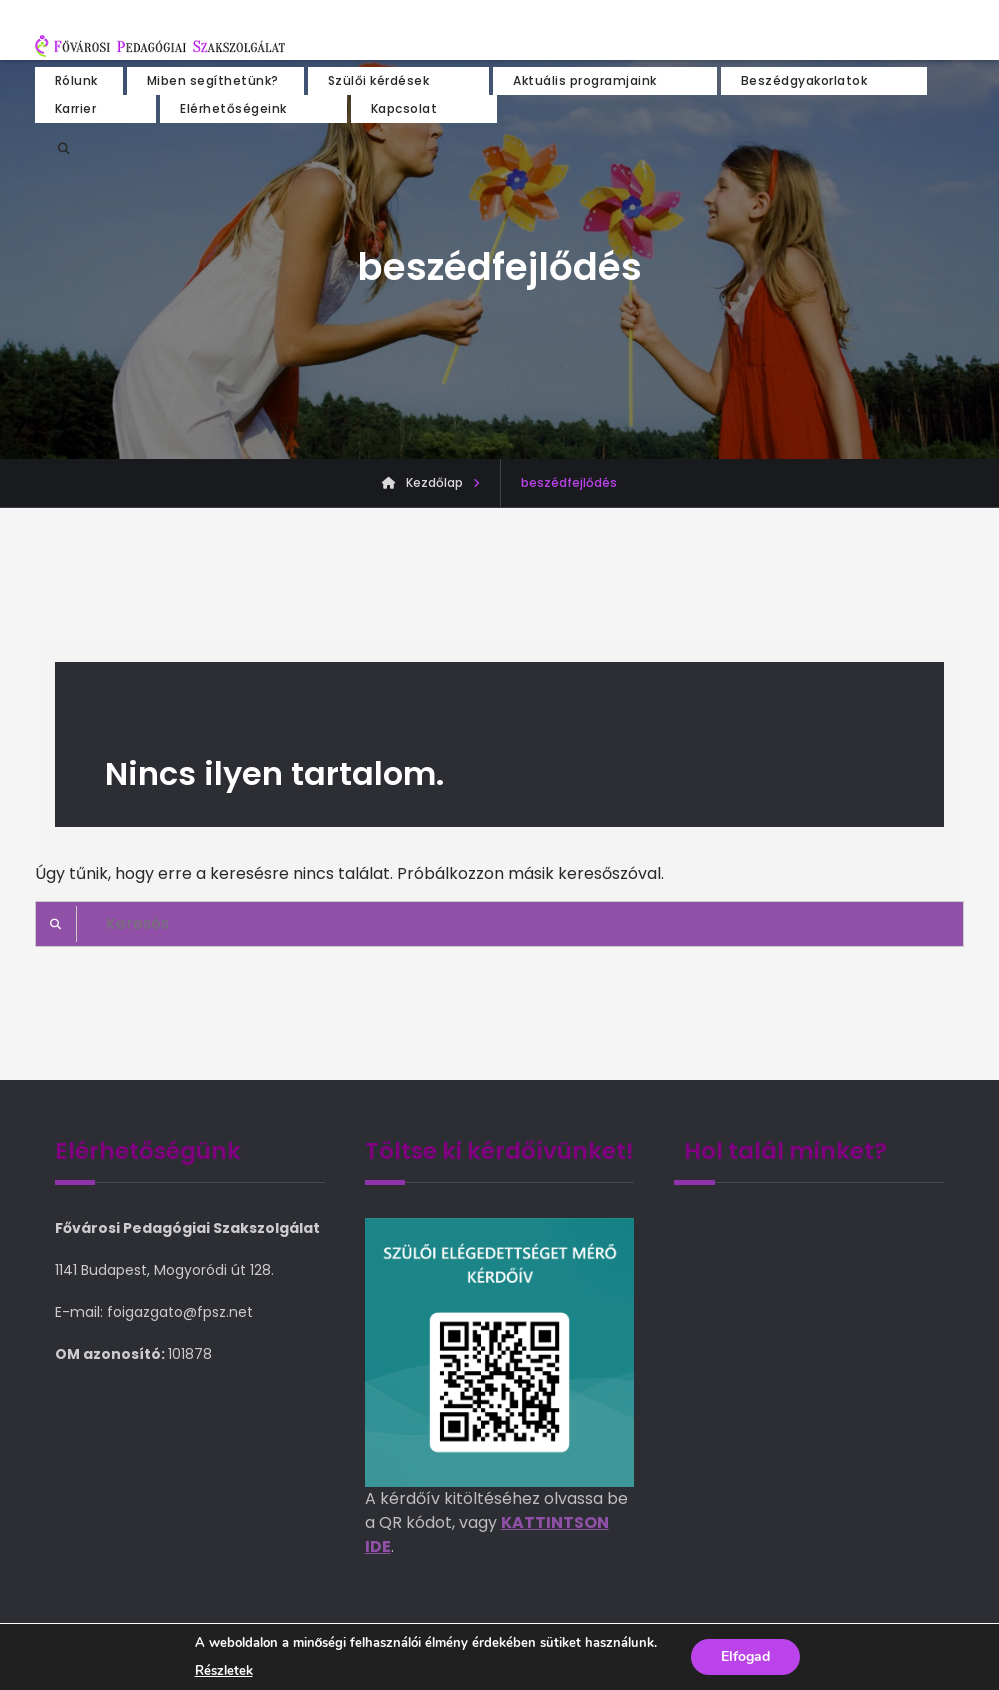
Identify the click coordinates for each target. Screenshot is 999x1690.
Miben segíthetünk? (213, 80)
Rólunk (76, 80)
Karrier (76, 108)
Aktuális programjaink (585, 80)
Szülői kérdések (379, 80)
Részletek (224, 1671)
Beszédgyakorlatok (804, 80)
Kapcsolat (404, 108)
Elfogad (745, 1656)
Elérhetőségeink (233, 108)
